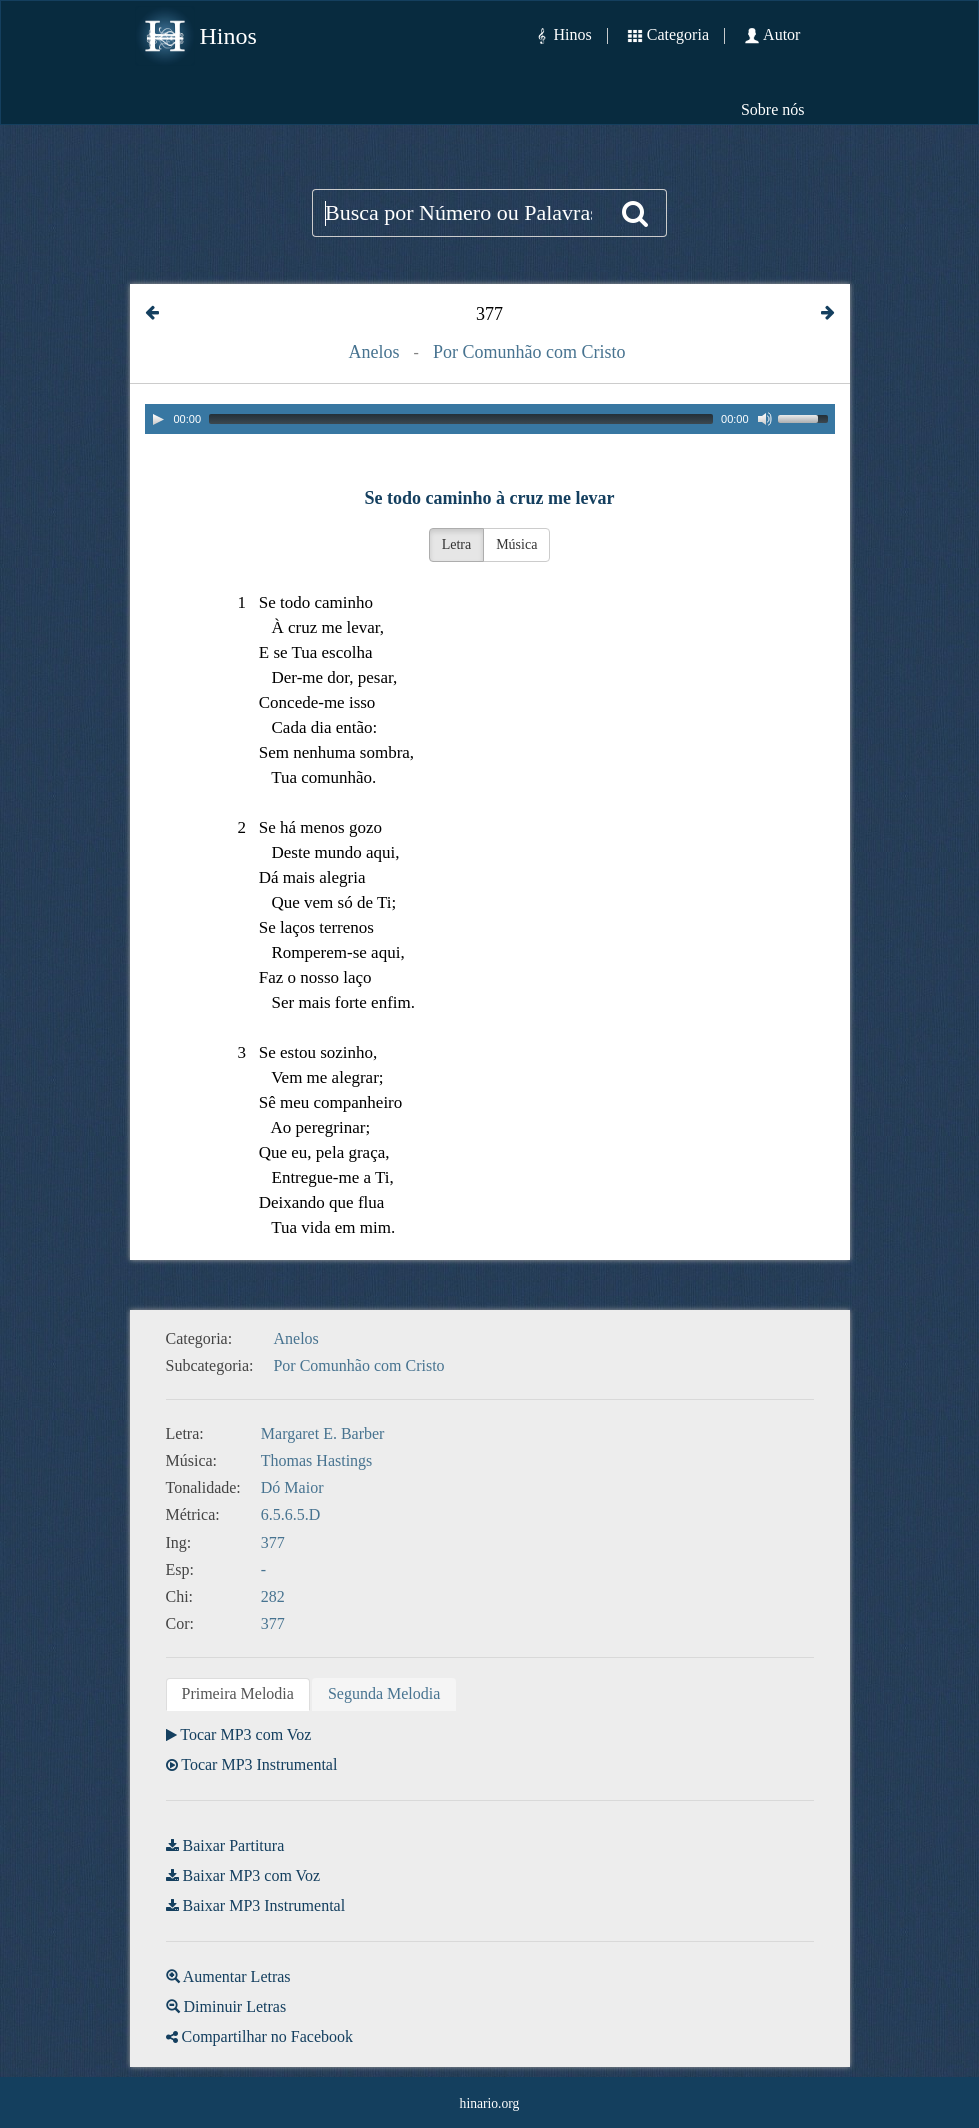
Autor (781, 34)
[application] (490, 419)
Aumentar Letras (237, 1976)
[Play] (158, 419)
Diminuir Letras (235, 2006)
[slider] (461, 419)
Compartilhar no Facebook (268, 2036)
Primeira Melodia (238, 1693)
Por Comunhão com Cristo (529, 352)
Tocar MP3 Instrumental (259, 1764)
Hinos (228, 36)
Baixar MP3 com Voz (252, 1875)
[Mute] (765, 419)
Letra (457, 544)
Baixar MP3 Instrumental (264, 1905)
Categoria (678, 34)
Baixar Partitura (234, 1845)
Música (516, 544)
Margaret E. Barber (323, 1433)
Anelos (374, 352)
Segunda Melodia (384, 1693)
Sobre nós (773, 109)
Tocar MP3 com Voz (245, 1734)
